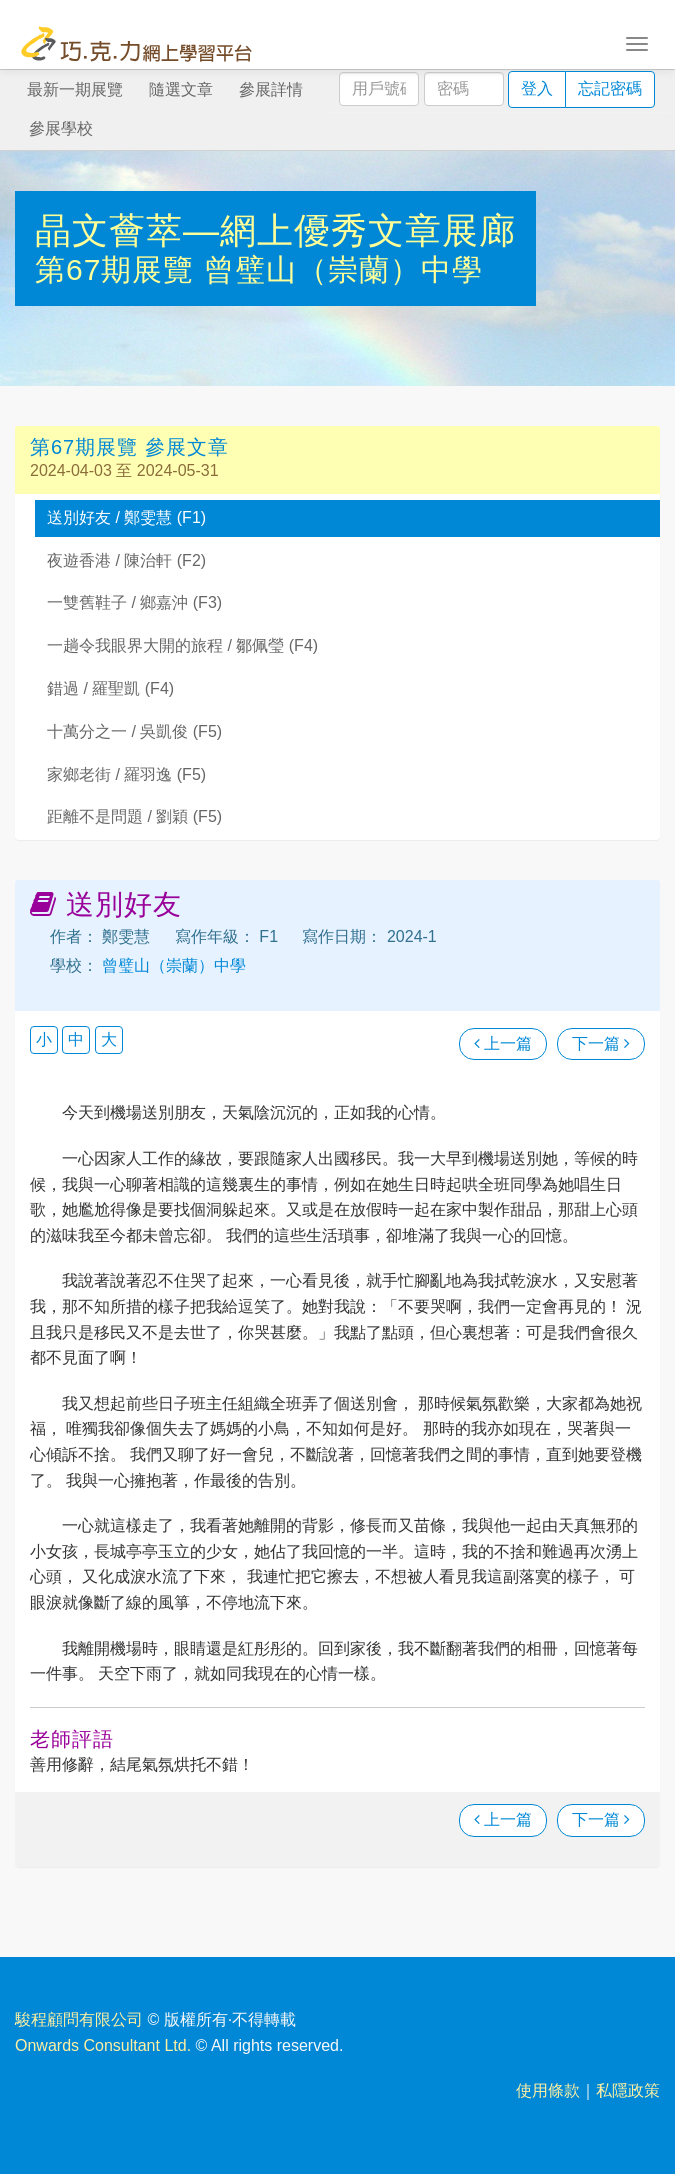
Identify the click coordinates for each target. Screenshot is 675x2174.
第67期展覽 (119, 269)
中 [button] (76, 1039)
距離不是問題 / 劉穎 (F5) (134, 816)
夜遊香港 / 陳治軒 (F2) (126, 560)
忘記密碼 (610, 88)
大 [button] (109, 1039)
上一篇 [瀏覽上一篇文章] (503, 1043)
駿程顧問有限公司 (79, 2019)
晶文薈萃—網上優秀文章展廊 (275, 230)
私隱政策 (628, 2090)
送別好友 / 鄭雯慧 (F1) (126, 517)
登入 (537, 88)
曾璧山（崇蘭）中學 (343, 269)
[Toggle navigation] (637, 42)
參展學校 (61, 128)
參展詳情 (271, 89)
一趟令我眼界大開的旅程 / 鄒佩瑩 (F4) (182, 645)
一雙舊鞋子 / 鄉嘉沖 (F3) (134, 602)
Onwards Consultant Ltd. (103, 2045)
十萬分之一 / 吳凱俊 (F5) (134, 731)
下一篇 (601, 1043)
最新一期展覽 (75, 89)
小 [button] (44, 1039)
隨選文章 (181, 89)
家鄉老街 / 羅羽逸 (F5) (126, 774)
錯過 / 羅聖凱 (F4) (110, 688)
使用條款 (548, 2090)
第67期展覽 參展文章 (129, 447)
